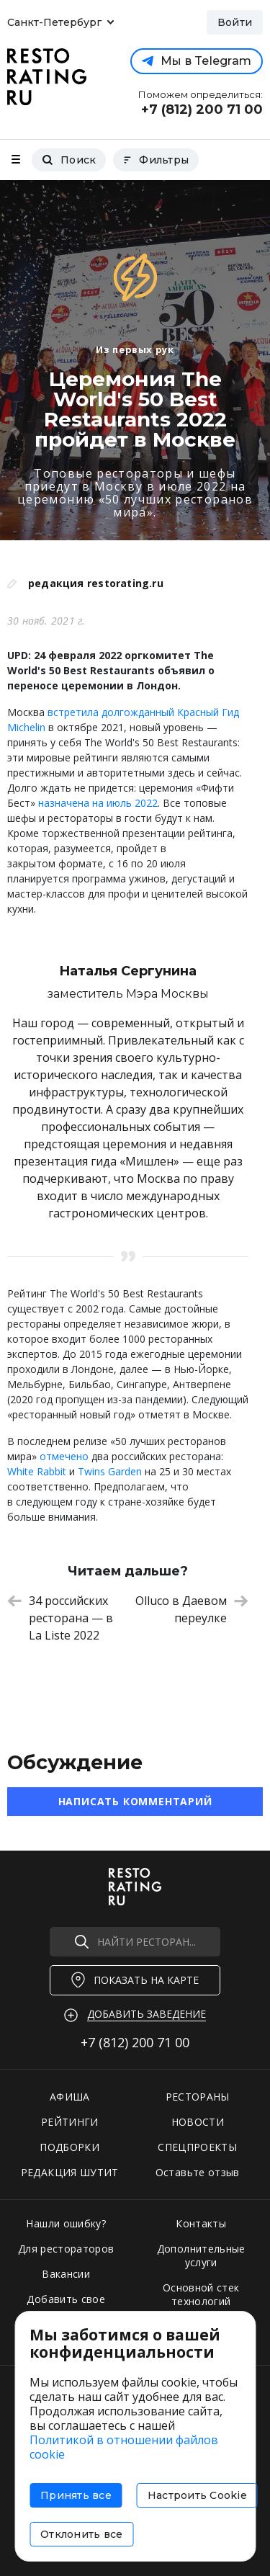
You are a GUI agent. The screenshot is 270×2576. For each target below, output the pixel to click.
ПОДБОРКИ (69, 2147)
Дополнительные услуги (201, 2255)
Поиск (69, 159)
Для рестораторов (66, 2248)
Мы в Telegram (196, 61)
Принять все (76, 2495)
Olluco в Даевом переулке (191, 1609)
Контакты (201, 2223)
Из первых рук (135, 349)
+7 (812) (135, 2042)
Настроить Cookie (197, 2495)
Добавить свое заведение (66, 2306)
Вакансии (66, 2274)
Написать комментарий (135, 1801)
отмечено (64, 1456)
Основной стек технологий (201, 2294)
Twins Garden (110, 1471)
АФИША (70, 2096)
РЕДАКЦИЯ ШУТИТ (70, 2172)
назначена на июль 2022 (98, 803)
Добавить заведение (146, 2014)
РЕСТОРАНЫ (198, 2096)
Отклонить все (81, 2534)
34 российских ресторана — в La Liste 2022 (60, 1618)
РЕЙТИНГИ (70, 2122)
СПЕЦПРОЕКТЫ (197, 2147)
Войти (234, 22)
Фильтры (156, 159)
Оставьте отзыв (198, 2172)
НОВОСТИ (197, 2122)
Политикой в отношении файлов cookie (124, 2447)
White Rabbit (36, 1471)
